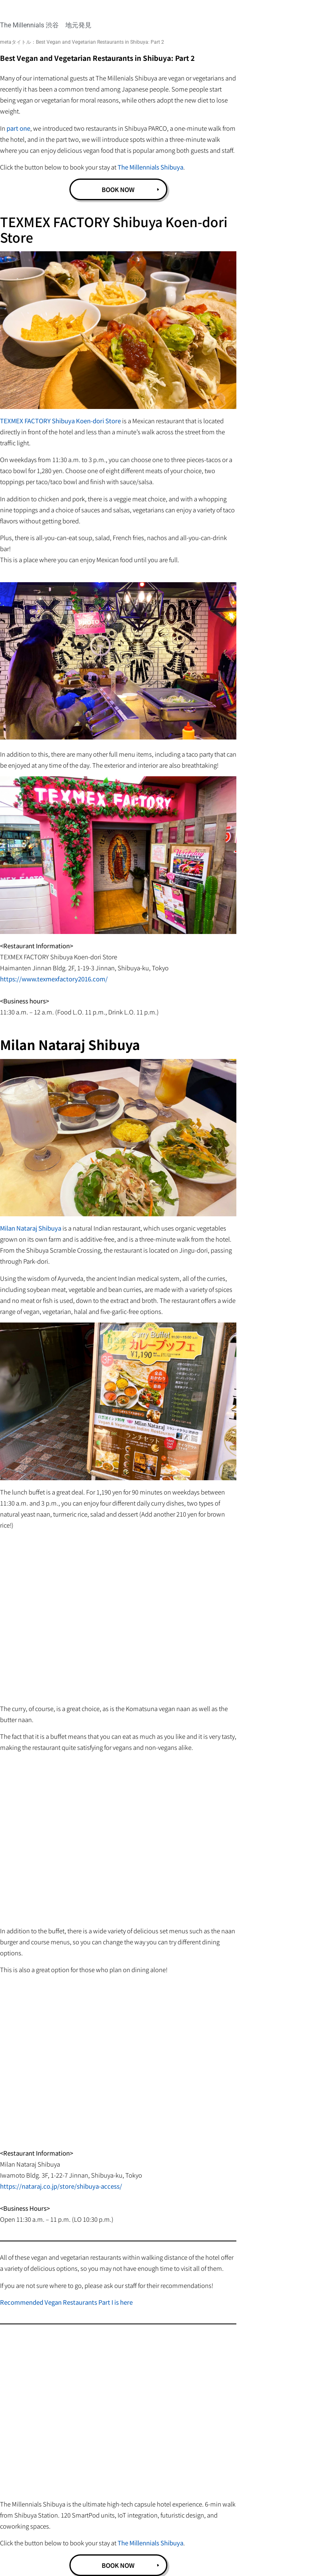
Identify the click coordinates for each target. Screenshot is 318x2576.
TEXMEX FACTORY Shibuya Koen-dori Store (60, 420)
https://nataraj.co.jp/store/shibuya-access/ (61, 2186)
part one (18, 128)
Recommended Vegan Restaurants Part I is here (66, 2302)
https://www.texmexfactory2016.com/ (54, 978)
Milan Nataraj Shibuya (30, 1228)
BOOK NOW (118, 189)
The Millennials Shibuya (150, 167)
